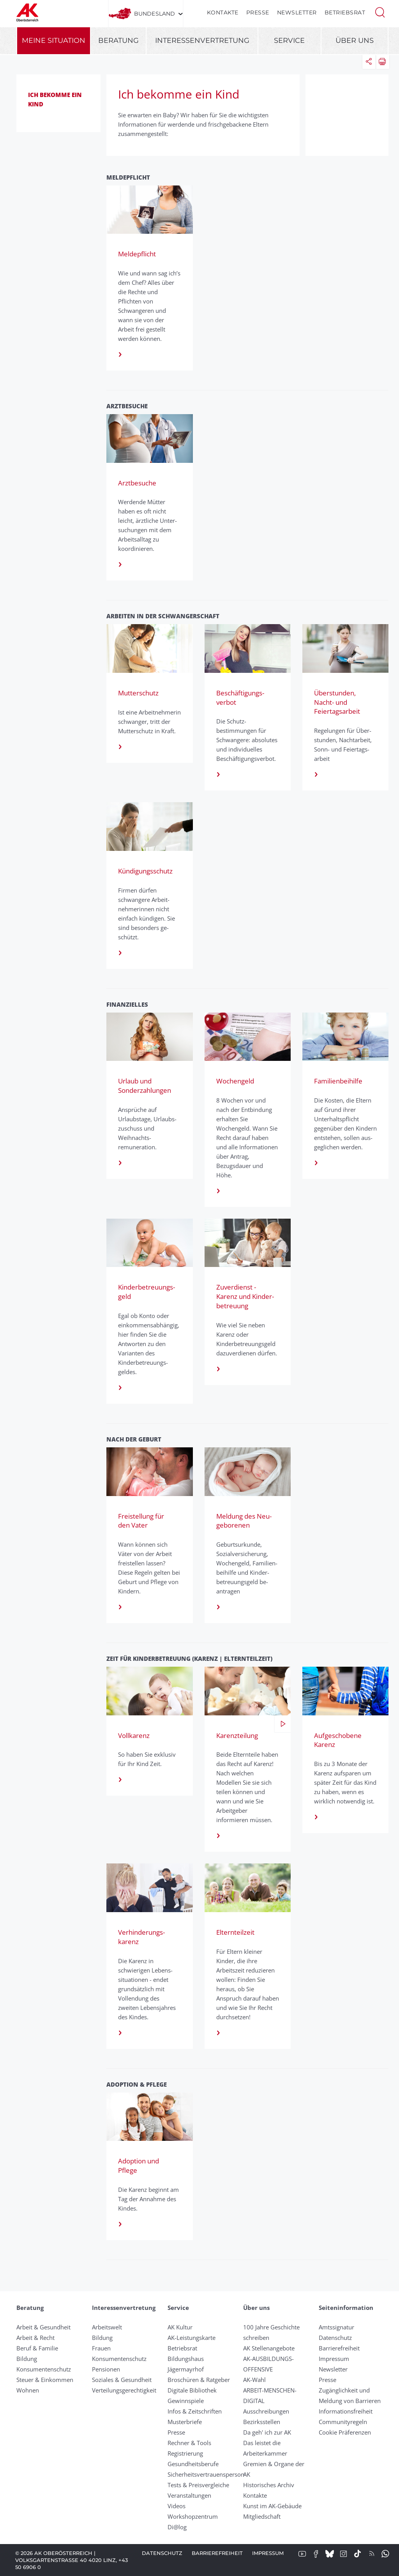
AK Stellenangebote (269, 2348)
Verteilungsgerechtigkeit (124, 2390)
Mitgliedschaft (262, 2516)
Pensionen (106, 2369)
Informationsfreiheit (346, 2411)
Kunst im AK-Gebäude (272, 2506)
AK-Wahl (254, 2380)
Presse (257, 12)
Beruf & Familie (37, 2348)
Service (289, 40)
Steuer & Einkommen (44, 2380)
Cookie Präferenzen (345, 2432)
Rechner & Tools (189, 2443)
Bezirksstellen (261, 2422)
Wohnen (27, 2390)
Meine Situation (53, 40)
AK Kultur (180, 2327)
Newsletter (297, 12)
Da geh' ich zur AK (267, 2432)
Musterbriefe (185, 2422)
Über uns (354, 40)
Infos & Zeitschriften (195, 2411)
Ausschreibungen (266, 2411)
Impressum (334, 2359)
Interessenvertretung (202, 40)
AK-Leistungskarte (191, 2337)
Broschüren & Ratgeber (199, 2380)
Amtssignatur (336, 2327)
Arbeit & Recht (35, 2337)
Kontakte (222, 12)
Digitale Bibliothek (192, 2390)
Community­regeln (343, 2422)
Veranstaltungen (189, 2495)
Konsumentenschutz (43, 2369)
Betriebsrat (345, 12)
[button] (380, 11)
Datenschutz (335, 2337)
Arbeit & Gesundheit (43, 2327)
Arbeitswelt (107, 2327)
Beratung (118, 40)
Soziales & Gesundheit (122, 2380)
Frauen (101, 2348)
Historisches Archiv (268, 2485)
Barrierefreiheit (339, 2348)
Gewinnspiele (186, 2401)
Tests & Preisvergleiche (198, 2485)
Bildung (26, 2359)
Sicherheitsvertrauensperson (206, 2474)
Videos (176, 2506)
